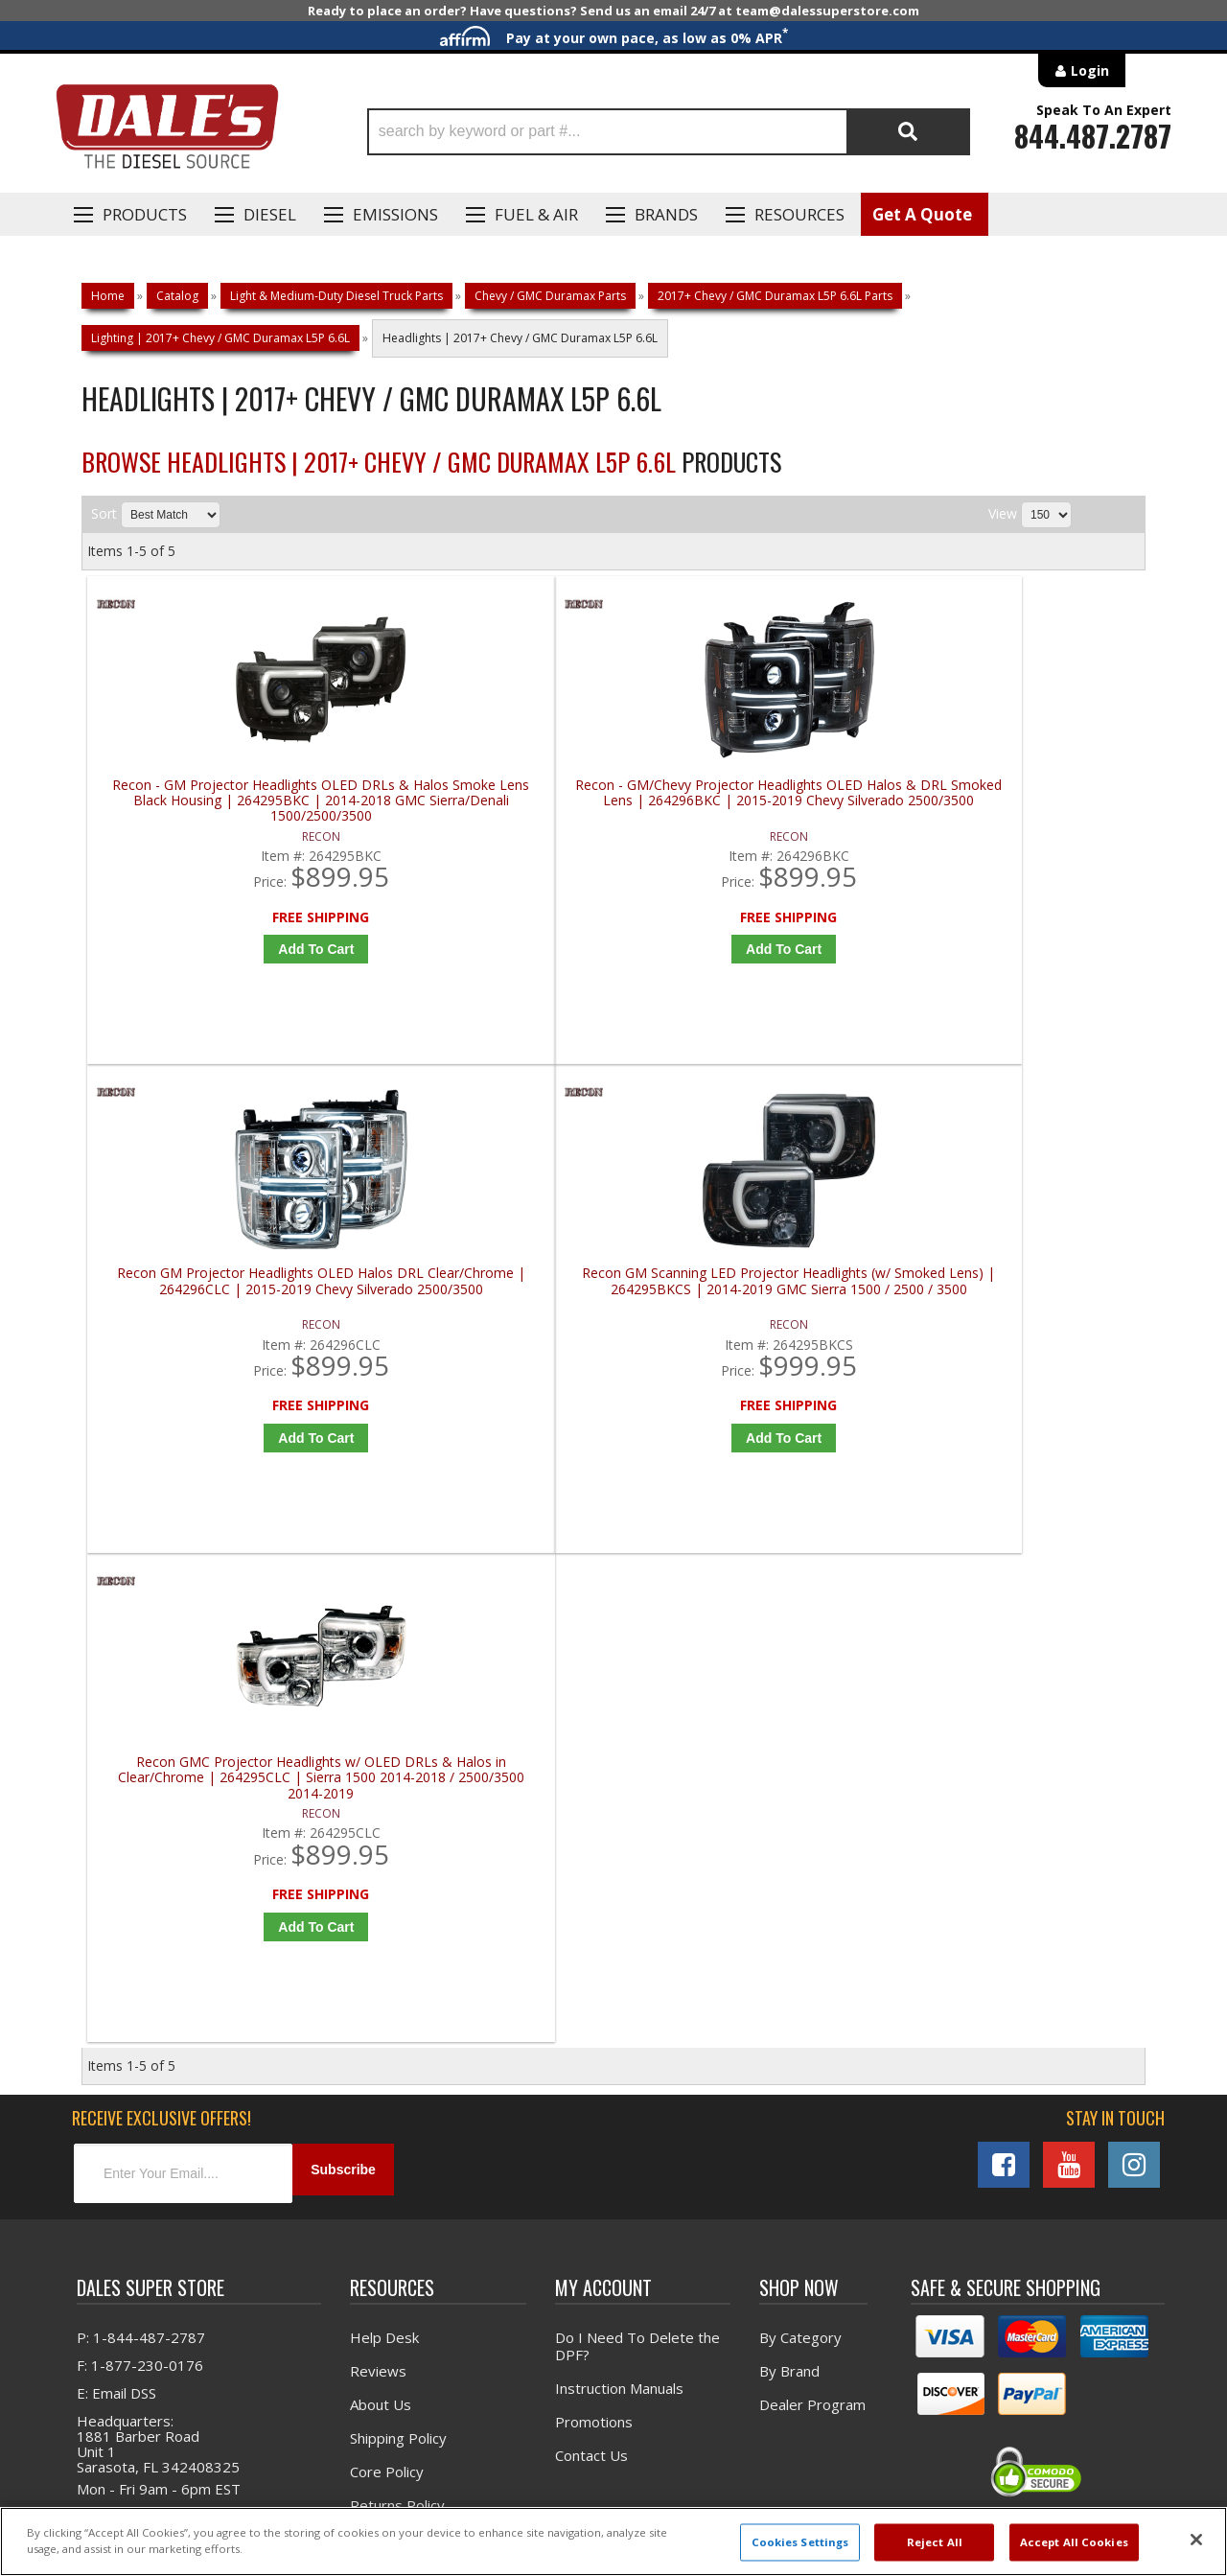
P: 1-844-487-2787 (141, 1899)
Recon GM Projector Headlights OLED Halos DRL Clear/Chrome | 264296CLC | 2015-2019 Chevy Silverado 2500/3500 (752, 800)
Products (145, 214)
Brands (666, 214)
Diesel (269, 214)
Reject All (934, 2542)
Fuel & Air (536, 214)
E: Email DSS (116, 1954)
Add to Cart (225, 949)
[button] (668, 131)
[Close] (1196, 2539)
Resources (799, 214)
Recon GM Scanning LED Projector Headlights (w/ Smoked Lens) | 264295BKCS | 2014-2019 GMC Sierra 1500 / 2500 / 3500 (1018, 800)
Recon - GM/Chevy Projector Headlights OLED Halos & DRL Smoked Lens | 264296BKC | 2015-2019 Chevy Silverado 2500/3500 (486, 800)
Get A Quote (922, 214)
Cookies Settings (800, 2542)
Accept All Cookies (1074, 2542)
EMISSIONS (395, 214)
